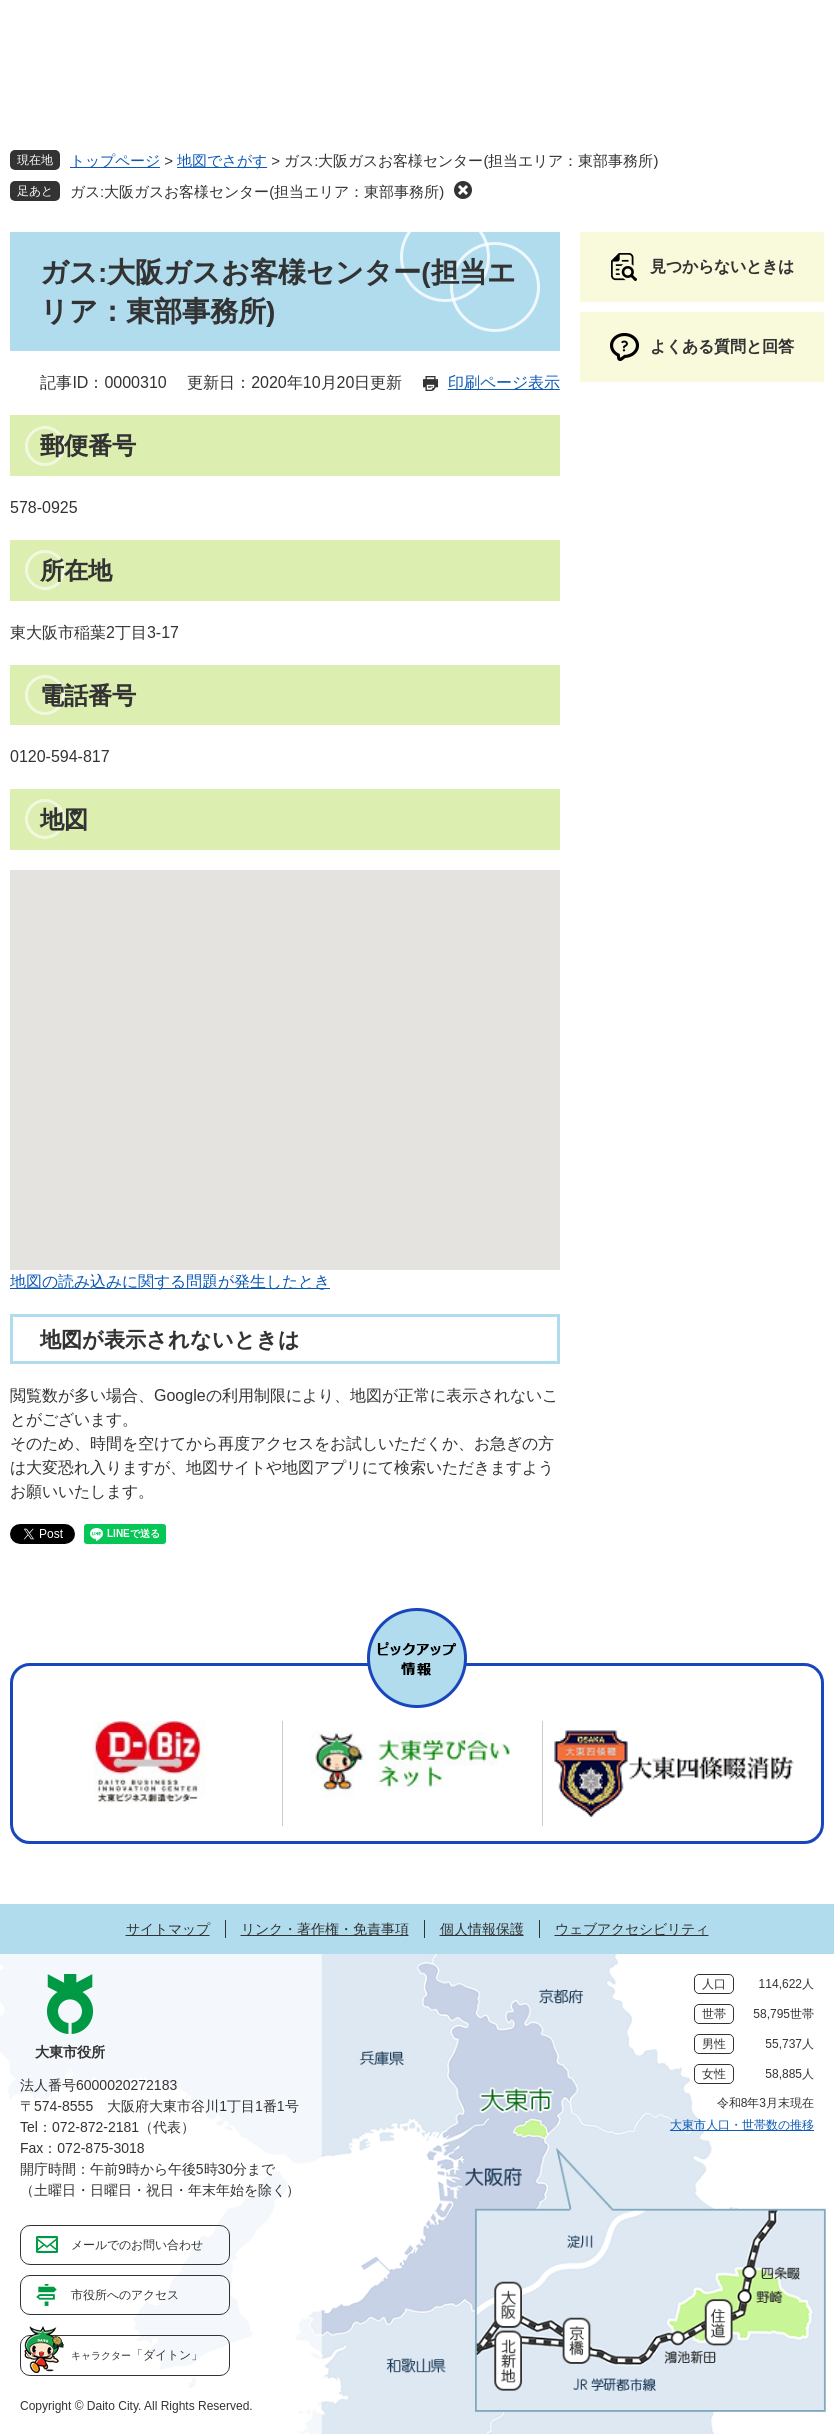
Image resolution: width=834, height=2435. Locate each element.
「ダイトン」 (137, 2355)
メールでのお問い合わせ (137, 2245)
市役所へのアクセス (125, 2295)
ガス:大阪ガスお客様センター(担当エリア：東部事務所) (257, 191)
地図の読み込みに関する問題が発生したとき (170, 1281)
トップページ (115, 160)
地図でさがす (222, 160)
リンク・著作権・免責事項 (325, 1929)
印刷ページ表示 (504, 382)
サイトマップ (168, 1929)
